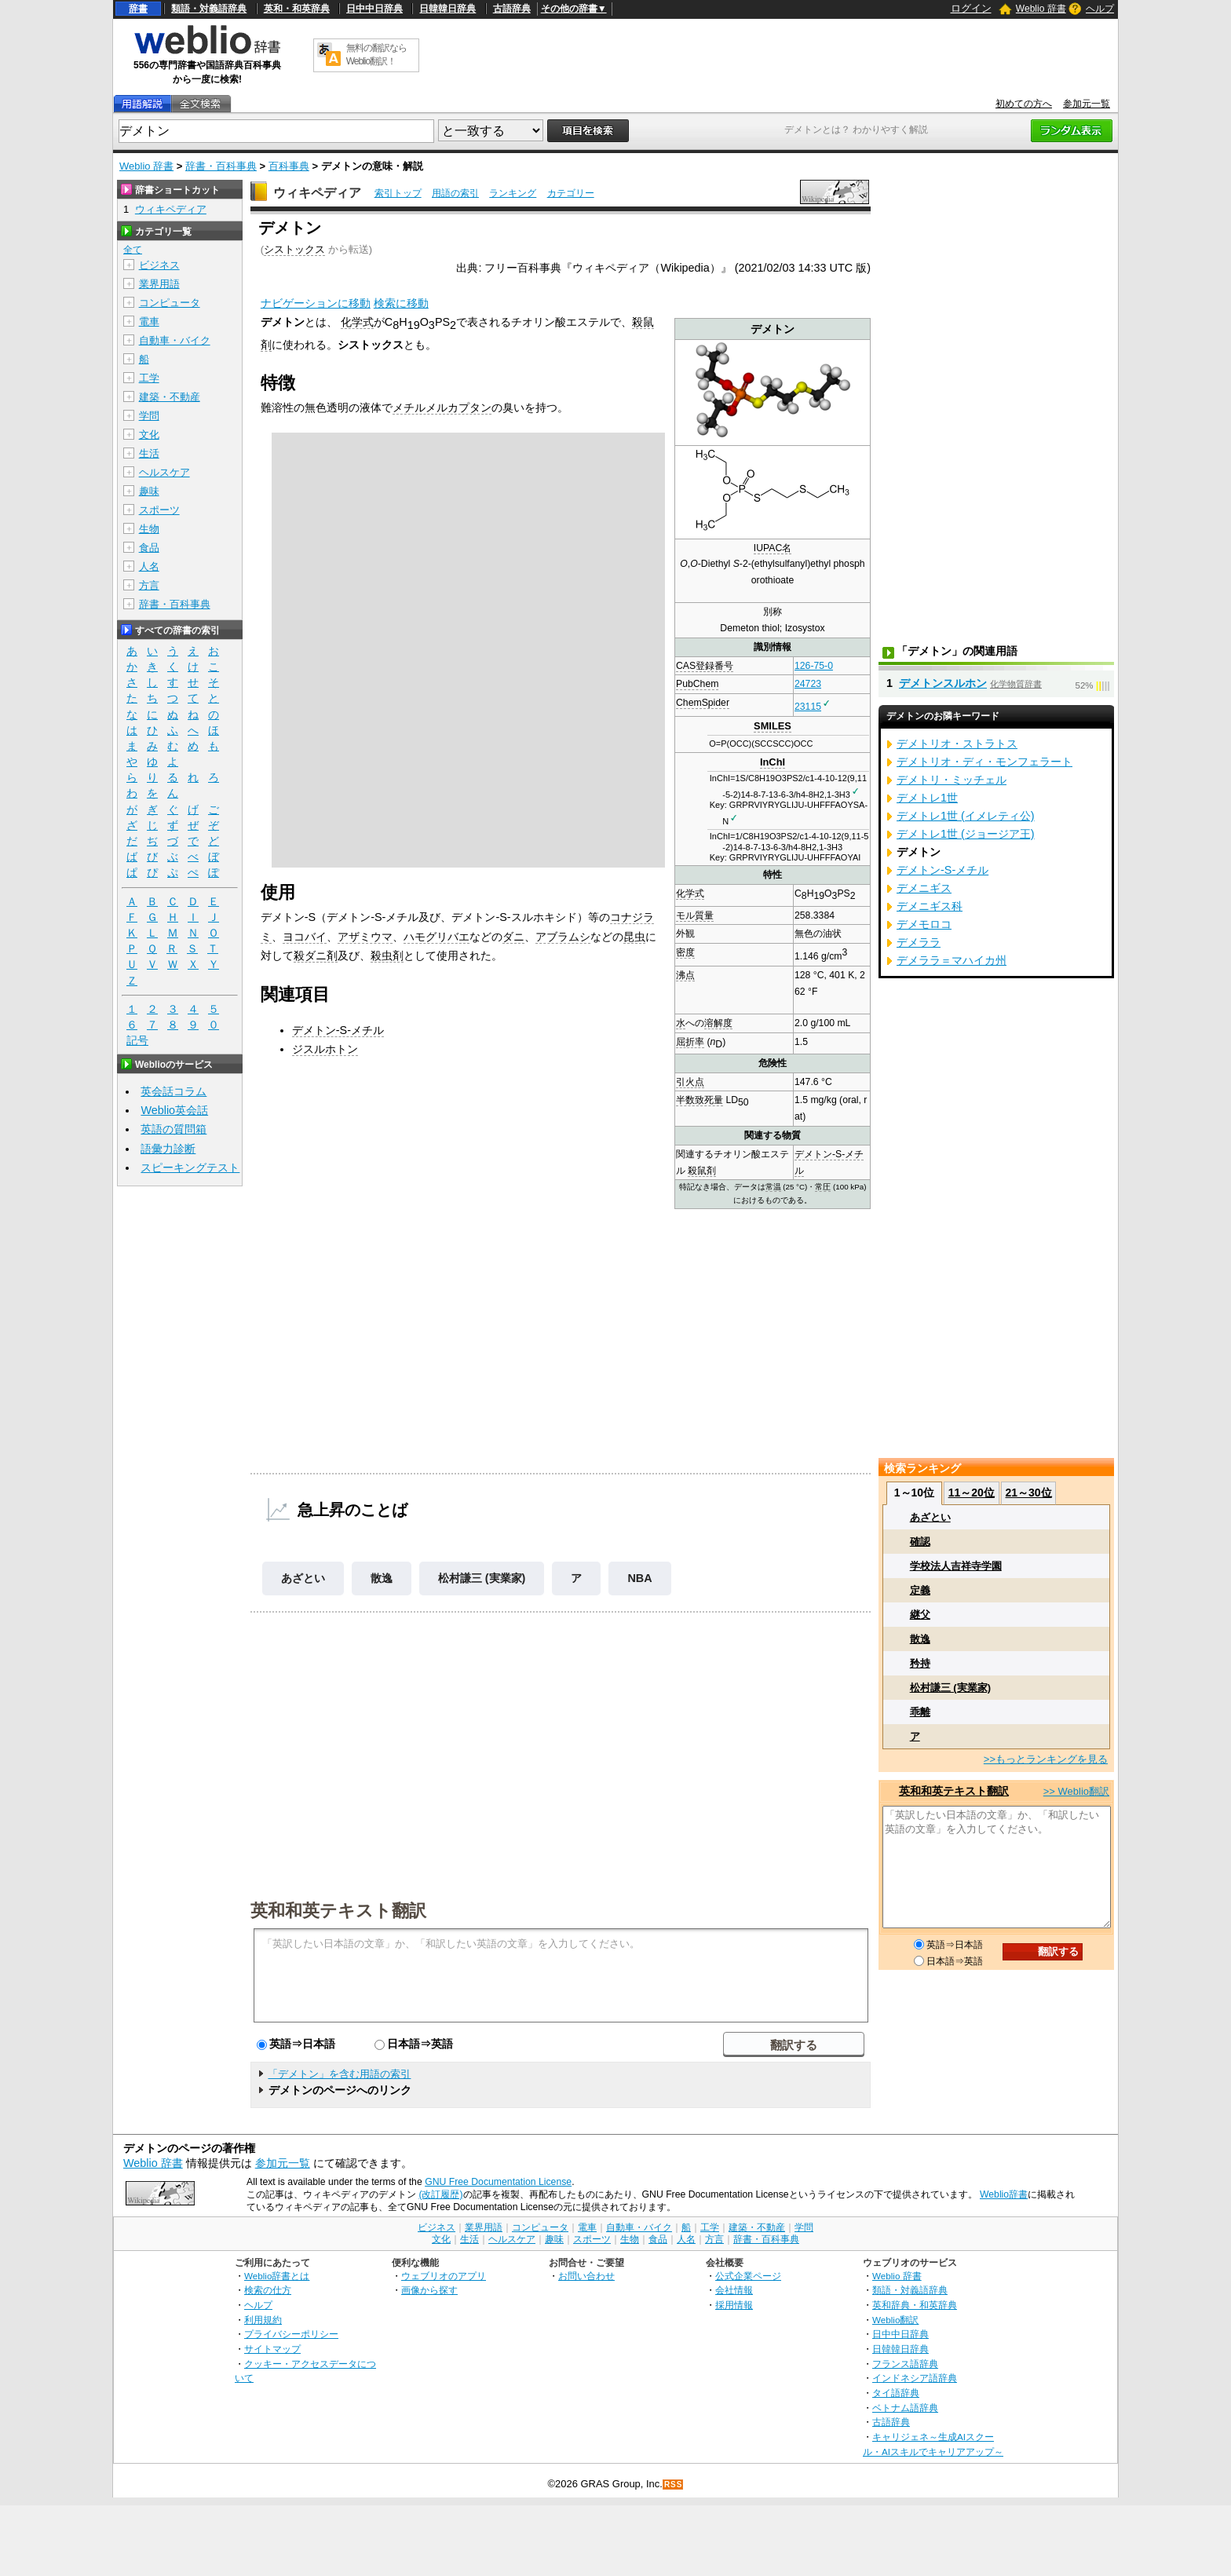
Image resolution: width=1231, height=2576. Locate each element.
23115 (807, 706)
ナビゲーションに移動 (316, 303)
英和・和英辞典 (297, 8)
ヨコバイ (305, 936)
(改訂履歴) (440, 2194)
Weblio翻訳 (895, 2320)
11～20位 (971, 1492)
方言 (149, 585)
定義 (920, 1590)
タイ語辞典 (895, 2393)
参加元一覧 (1086, 103)
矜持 (920, 1663)
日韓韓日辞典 (447, 8)
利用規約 (263, 2320)
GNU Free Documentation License (498, 2181)
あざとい (303, 1578)
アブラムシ (562, 936)
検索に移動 (401, 303)
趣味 (149, 491)
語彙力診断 (168, 1148)
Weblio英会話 (174, 1110)
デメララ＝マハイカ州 (951, 960)
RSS (673, 2484)
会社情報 (734, 2290)
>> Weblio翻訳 (1076, 1791)
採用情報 (734, 2305)
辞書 (138, 8)
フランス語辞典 (905, 2364)
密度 (685, 952)
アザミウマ (365, 936)
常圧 (823, 1186)
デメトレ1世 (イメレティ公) (966, 815)
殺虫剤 (387, 955)
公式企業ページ (748, 2276)
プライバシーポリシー (291, 2334)
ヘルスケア (164, 472)
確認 (920, 1541)
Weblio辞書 (1004, 2194)
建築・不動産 (169, 397)
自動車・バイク (174, 340)
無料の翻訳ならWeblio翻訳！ (376, 54)
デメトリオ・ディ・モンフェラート (984, 761)
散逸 (382, 1578)
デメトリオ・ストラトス (957, 743)
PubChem (697, 683)
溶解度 (718, 1023)
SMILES (772, 726)
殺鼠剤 (702, 1170)
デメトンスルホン (943, 683)
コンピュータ (169, 303)
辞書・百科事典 (221, 166)
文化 (149, 434)
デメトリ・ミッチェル (951, 779)
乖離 (920, 1712)
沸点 (685, 975)
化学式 (690, 893)
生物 (149, 529)
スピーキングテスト (190, 1167)
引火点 (690, 1081)
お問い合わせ (586, 2276)
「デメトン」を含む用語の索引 (339, 2074)
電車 (149, 321)
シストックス (294, 249)
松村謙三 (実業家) (482, 1578)
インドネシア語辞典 (914, 2378)
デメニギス (924, 888)
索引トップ (398, 193)
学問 (149, 416)
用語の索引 (455, 193)
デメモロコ (924, 924)
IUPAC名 (772, 548)
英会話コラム (173, 1091)
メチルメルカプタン (442, 407)
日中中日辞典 (374, 8)
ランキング (512, 193)
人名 (149, 566)
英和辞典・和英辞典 (914, 2305)
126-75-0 (813, 665)
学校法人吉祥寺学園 (956, 1566)
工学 (149, 378)
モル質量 (695, 915)
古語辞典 (512, 8)
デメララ (919, 942)
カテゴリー (570, 193)
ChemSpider (702, 702)
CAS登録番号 (704, 665)
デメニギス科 (930, 906)
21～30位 (1028, 1492)
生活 (149, 453)
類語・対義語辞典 (209, 8)
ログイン (971, 8)
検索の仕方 (267, 2290)
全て (132, 249)
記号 (137, 1040)
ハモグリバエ (436, 936)
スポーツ (159, 510)
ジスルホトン (325, 1049)
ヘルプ (1100, 8)
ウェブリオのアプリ (443, 2276)
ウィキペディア (317, 192)
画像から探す (429, 2290)
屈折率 (690, 1041)
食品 (149, 548)
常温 (773, 1186)
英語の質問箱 (173, 1129)
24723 (807, 683)
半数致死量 (699, 1099)
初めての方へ (1023, 103)
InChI (772, 762)
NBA (639, 1578)
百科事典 (288, 166)
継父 (920, 1615)
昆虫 (634, 936)
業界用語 (159, 284)
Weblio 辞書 (1041, 8)
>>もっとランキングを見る (1046, 1759)
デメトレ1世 (927, 797)
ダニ (513, 936)
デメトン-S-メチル (338, 1030)
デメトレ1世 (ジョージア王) (966, 834)
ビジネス (159, 265)
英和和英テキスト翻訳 (338, 1909)
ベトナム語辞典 (905, 2407)
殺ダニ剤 (316, 955)
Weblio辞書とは (276, 2276)
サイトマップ (272, 2349)
